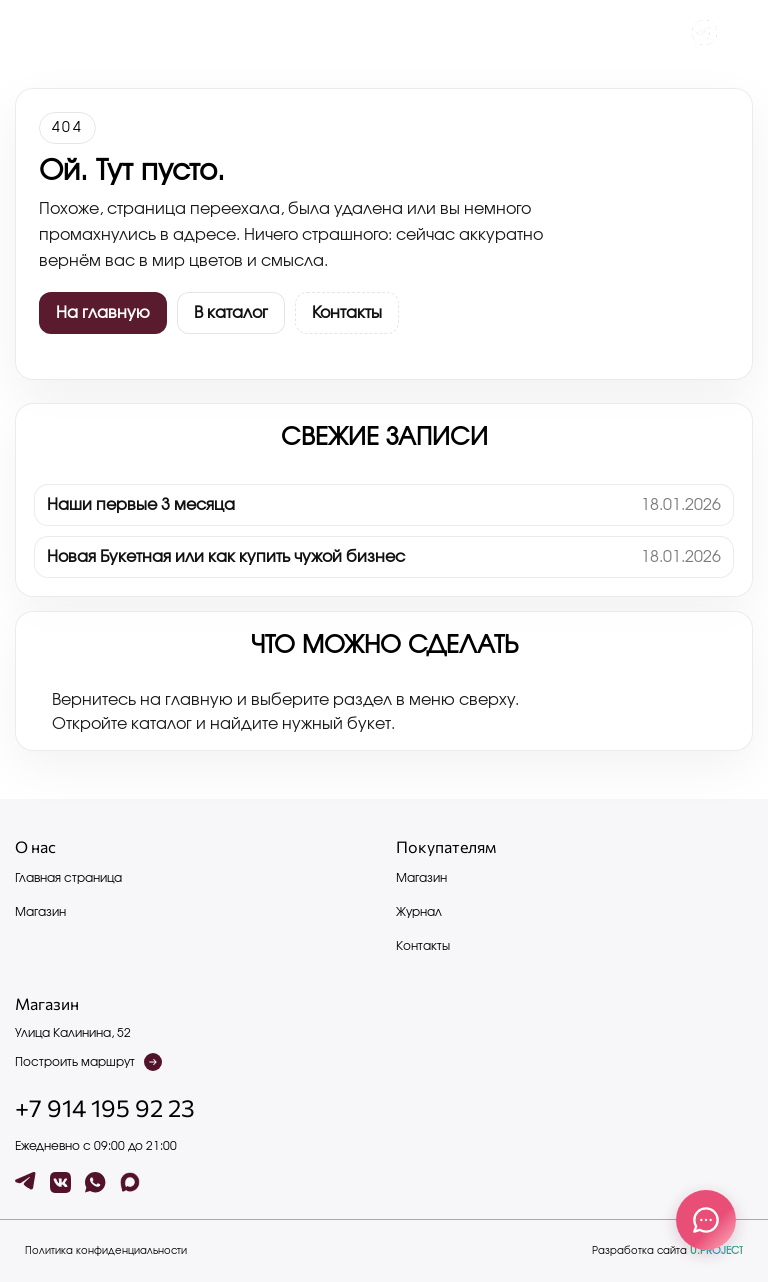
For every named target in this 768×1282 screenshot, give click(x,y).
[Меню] (26, 33)
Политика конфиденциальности (106, 1251)
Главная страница (68, 878)
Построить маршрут (88, 1062)
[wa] (95, 1182)
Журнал (71, 32)
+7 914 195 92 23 (105, 1108)
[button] (742, 33)
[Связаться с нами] (706, 1220)
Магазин (40, 912)
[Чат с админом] (704, 32)
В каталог (231, 313)
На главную (103, 313)
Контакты (183, 32)
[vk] (60, 1182)
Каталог (126, 32)
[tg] (25, 1182)
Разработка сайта (667, 1251)
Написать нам (258, 32)
